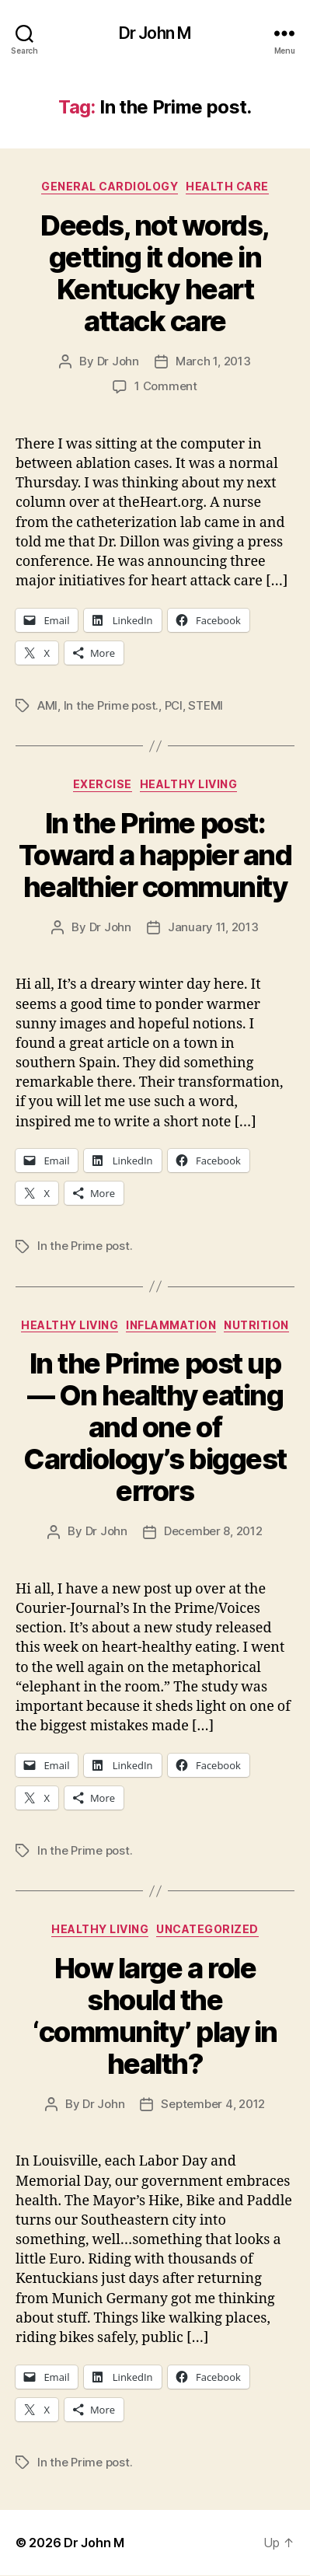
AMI (47, 705)
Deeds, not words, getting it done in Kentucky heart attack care (155, 273)
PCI (174, 705)
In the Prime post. (111, 705)
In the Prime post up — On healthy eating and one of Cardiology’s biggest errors (154, 1427)
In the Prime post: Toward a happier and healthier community (155, 855)
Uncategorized (207, 1928)
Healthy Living (188, 784)
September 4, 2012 (213, 2103)
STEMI (205, 705)
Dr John (118, 361)
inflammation (171, 1325)
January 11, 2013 (213, 927)
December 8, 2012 (213, 1531)
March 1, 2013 (213, 361)
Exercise (102, 784)
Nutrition (256, 1325)
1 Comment (165, 386)
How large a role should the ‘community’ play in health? (155, 2016)
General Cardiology (109, 186)
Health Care (227, 186)
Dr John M (155, 33)
